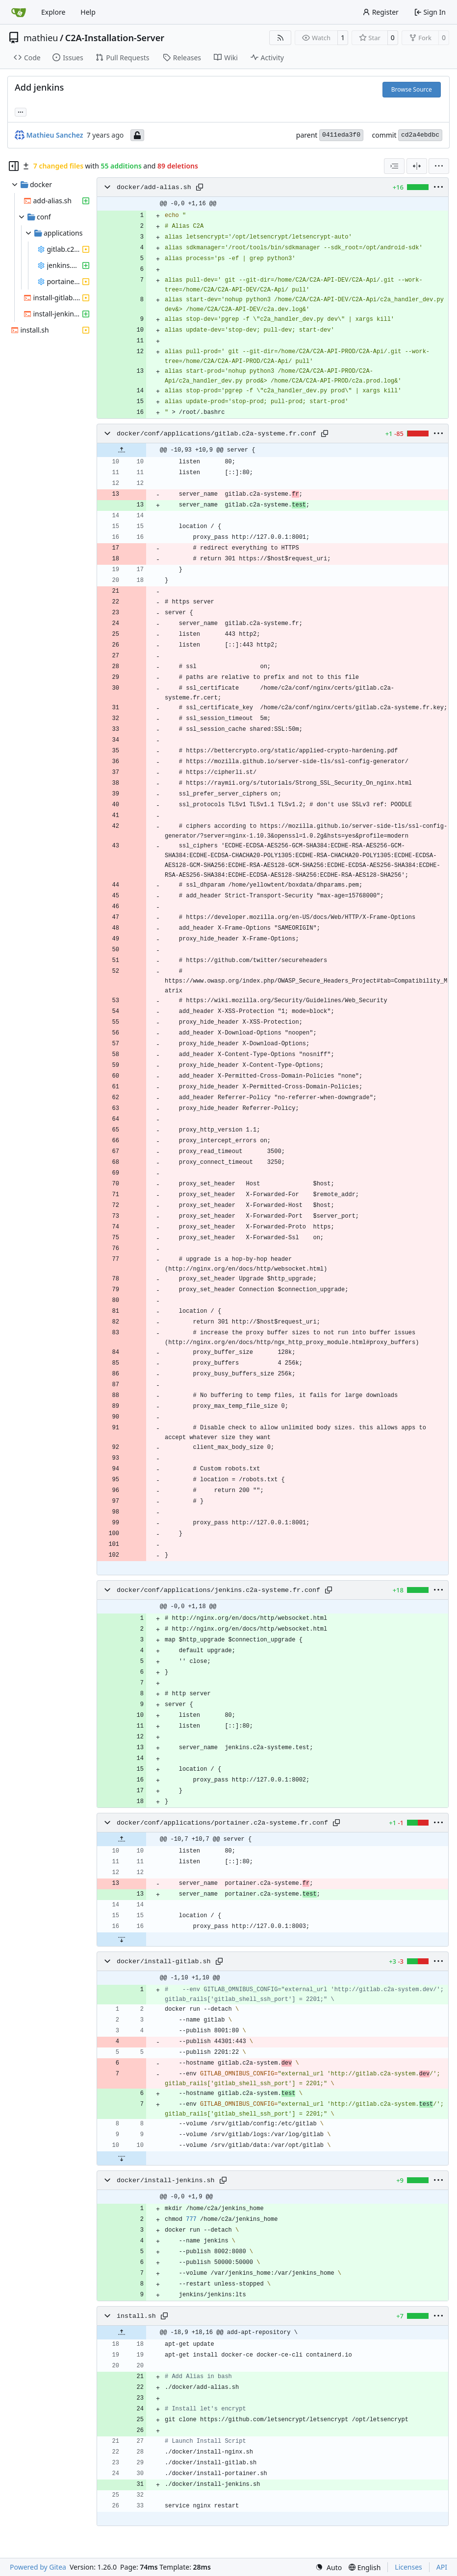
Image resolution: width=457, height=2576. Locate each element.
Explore (53, 12)
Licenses (408, 2567)
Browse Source (411, 89)
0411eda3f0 (341, 135)
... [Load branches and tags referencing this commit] (21, 111)
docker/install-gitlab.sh (164, 1961)
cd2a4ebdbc (420, 135)
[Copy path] (199, 187)
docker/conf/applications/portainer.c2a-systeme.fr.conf (222, 1823)
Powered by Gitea (38, 2567)
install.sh (136, 2316)
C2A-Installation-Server (114, 38)
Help (88, 12)
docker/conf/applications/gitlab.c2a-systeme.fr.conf (216, 433)
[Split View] (416, 166)
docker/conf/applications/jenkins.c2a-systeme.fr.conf (218, 1590)
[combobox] (394, 166)
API (441, 2567)
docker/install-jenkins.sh (166, 2180)
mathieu (41, 38)
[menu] (439, 166)
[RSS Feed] (280, 37)
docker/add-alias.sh (154, 187)
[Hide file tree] (14, 166)
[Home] (18, 12)
